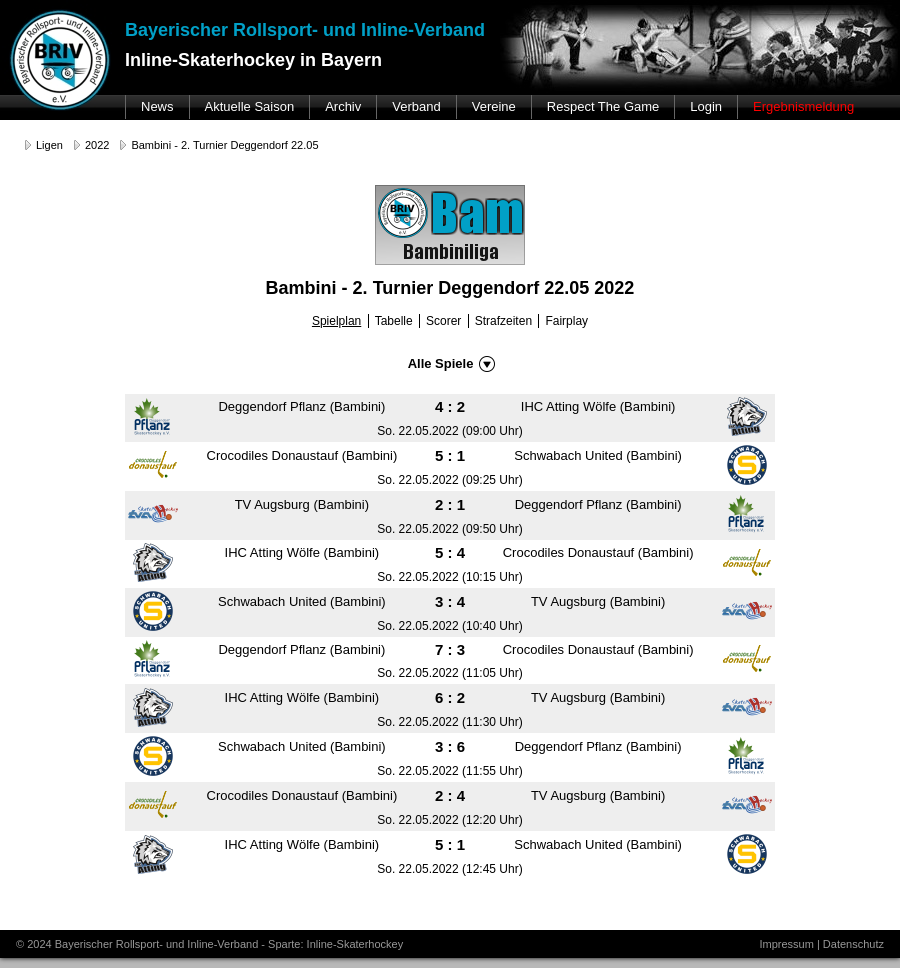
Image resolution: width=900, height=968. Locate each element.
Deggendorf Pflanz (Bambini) (301, 406)
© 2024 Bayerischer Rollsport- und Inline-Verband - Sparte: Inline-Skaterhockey (209, 944)
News (157, 106)
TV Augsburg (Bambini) (302, 504)
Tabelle (394, 321)
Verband (416, 106)
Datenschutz (853, 944)
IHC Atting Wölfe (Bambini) (598, 406)
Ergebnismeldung (803, 106)
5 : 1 (450, 455)
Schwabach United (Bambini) (598, 455)
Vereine (494, 106)
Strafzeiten (503, 321)
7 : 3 (450, 649)
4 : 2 (450, 406)
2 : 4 (450, 795)
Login (706, 106)
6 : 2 (450, 697)
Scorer (443, 321)
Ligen (49, 145)
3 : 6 (450, 746)
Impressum (786, 944)
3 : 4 (450, 601)
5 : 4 (450, 552)
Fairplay (566, 321)
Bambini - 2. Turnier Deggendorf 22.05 (224, 145)
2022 (97, 145)
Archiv (343, 106)
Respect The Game (603, 106)
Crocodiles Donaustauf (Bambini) (302, 455)
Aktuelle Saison (250, 106)
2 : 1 (450, 504)
